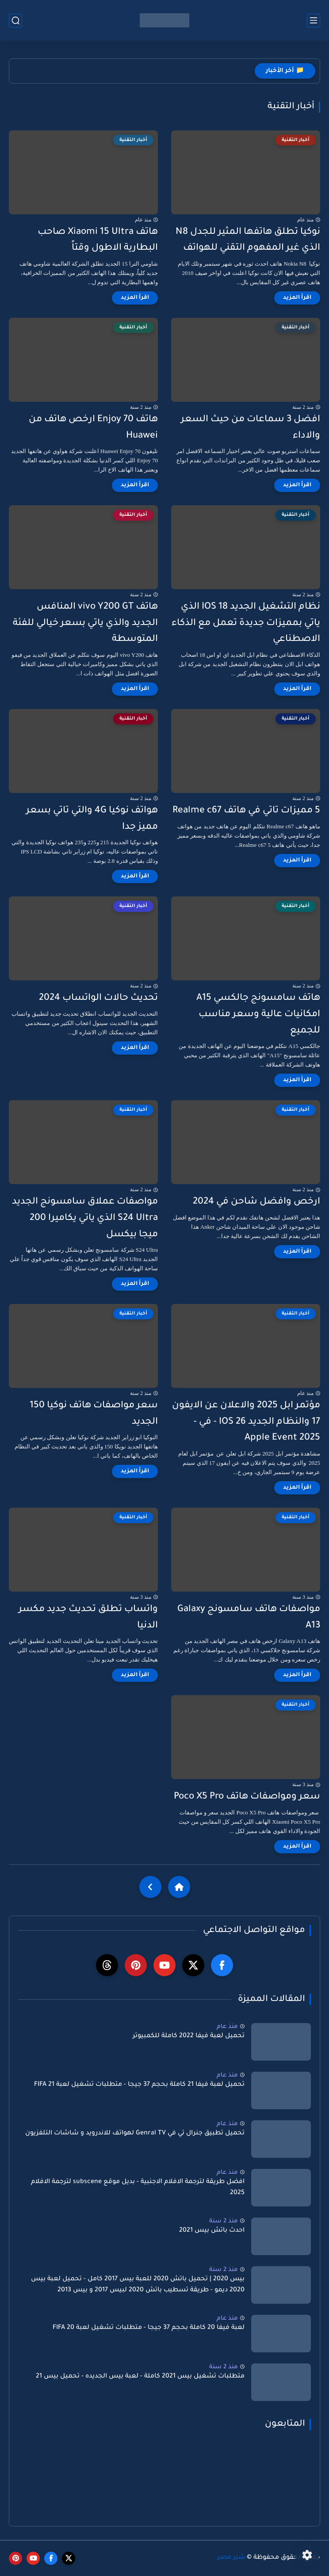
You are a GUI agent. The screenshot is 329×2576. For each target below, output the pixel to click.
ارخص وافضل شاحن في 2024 (256, 1202)
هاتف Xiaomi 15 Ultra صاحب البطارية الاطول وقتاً (98, 240)
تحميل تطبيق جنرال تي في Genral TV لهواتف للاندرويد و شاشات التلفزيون (135, 2133)
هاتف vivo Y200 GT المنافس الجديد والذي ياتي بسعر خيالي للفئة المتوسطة (85, 623)
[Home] (179, 1887)
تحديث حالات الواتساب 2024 (98, 998)
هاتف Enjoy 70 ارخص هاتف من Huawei (93, 428)
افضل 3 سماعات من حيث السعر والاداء (250, 428)
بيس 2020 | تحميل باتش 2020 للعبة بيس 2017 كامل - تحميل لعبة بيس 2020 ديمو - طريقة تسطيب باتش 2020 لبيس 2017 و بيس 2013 (138, 2285)
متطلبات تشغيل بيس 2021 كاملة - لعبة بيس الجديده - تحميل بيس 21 (140, 2376)
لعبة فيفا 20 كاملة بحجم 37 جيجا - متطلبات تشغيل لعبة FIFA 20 (149, 2328)
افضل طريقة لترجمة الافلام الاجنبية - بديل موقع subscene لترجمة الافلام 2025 (138, 2188)
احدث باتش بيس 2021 (212, 2230)
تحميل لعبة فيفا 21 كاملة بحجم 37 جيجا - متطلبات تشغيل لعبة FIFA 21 (139, 2084)
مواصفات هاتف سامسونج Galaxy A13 (248, 1617)
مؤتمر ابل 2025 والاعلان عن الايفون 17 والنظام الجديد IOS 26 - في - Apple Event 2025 (246, 1422)
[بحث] (15, 20)
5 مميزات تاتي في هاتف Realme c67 (246, 811)
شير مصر (231, 2557)
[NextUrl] (150, 1887)
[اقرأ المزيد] (297, 298)
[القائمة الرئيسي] (313, 20)
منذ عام (227, 2026)
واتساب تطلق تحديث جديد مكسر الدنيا (88, 1617)
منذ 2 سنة (223, 2221)
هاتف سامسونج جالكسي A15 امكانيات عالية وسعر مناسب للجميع (258, 1014)
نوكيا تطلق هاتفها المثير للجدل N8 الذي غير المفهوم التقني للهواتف (248, 240)
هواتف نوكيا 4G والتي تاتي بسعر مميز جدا (92, 819)
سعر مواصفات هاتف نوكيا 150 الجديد (94, 1414)
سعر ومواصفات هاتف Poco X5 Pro (247, 1797)
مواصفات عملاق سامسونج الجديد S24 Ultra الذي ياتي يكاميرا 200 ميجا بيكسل (85, 1218)
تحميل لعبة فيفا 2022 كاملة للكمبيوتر (189, 2036)
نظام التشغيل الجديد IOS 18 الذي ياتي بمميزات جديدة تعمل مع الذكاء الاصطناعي (246, 623)
